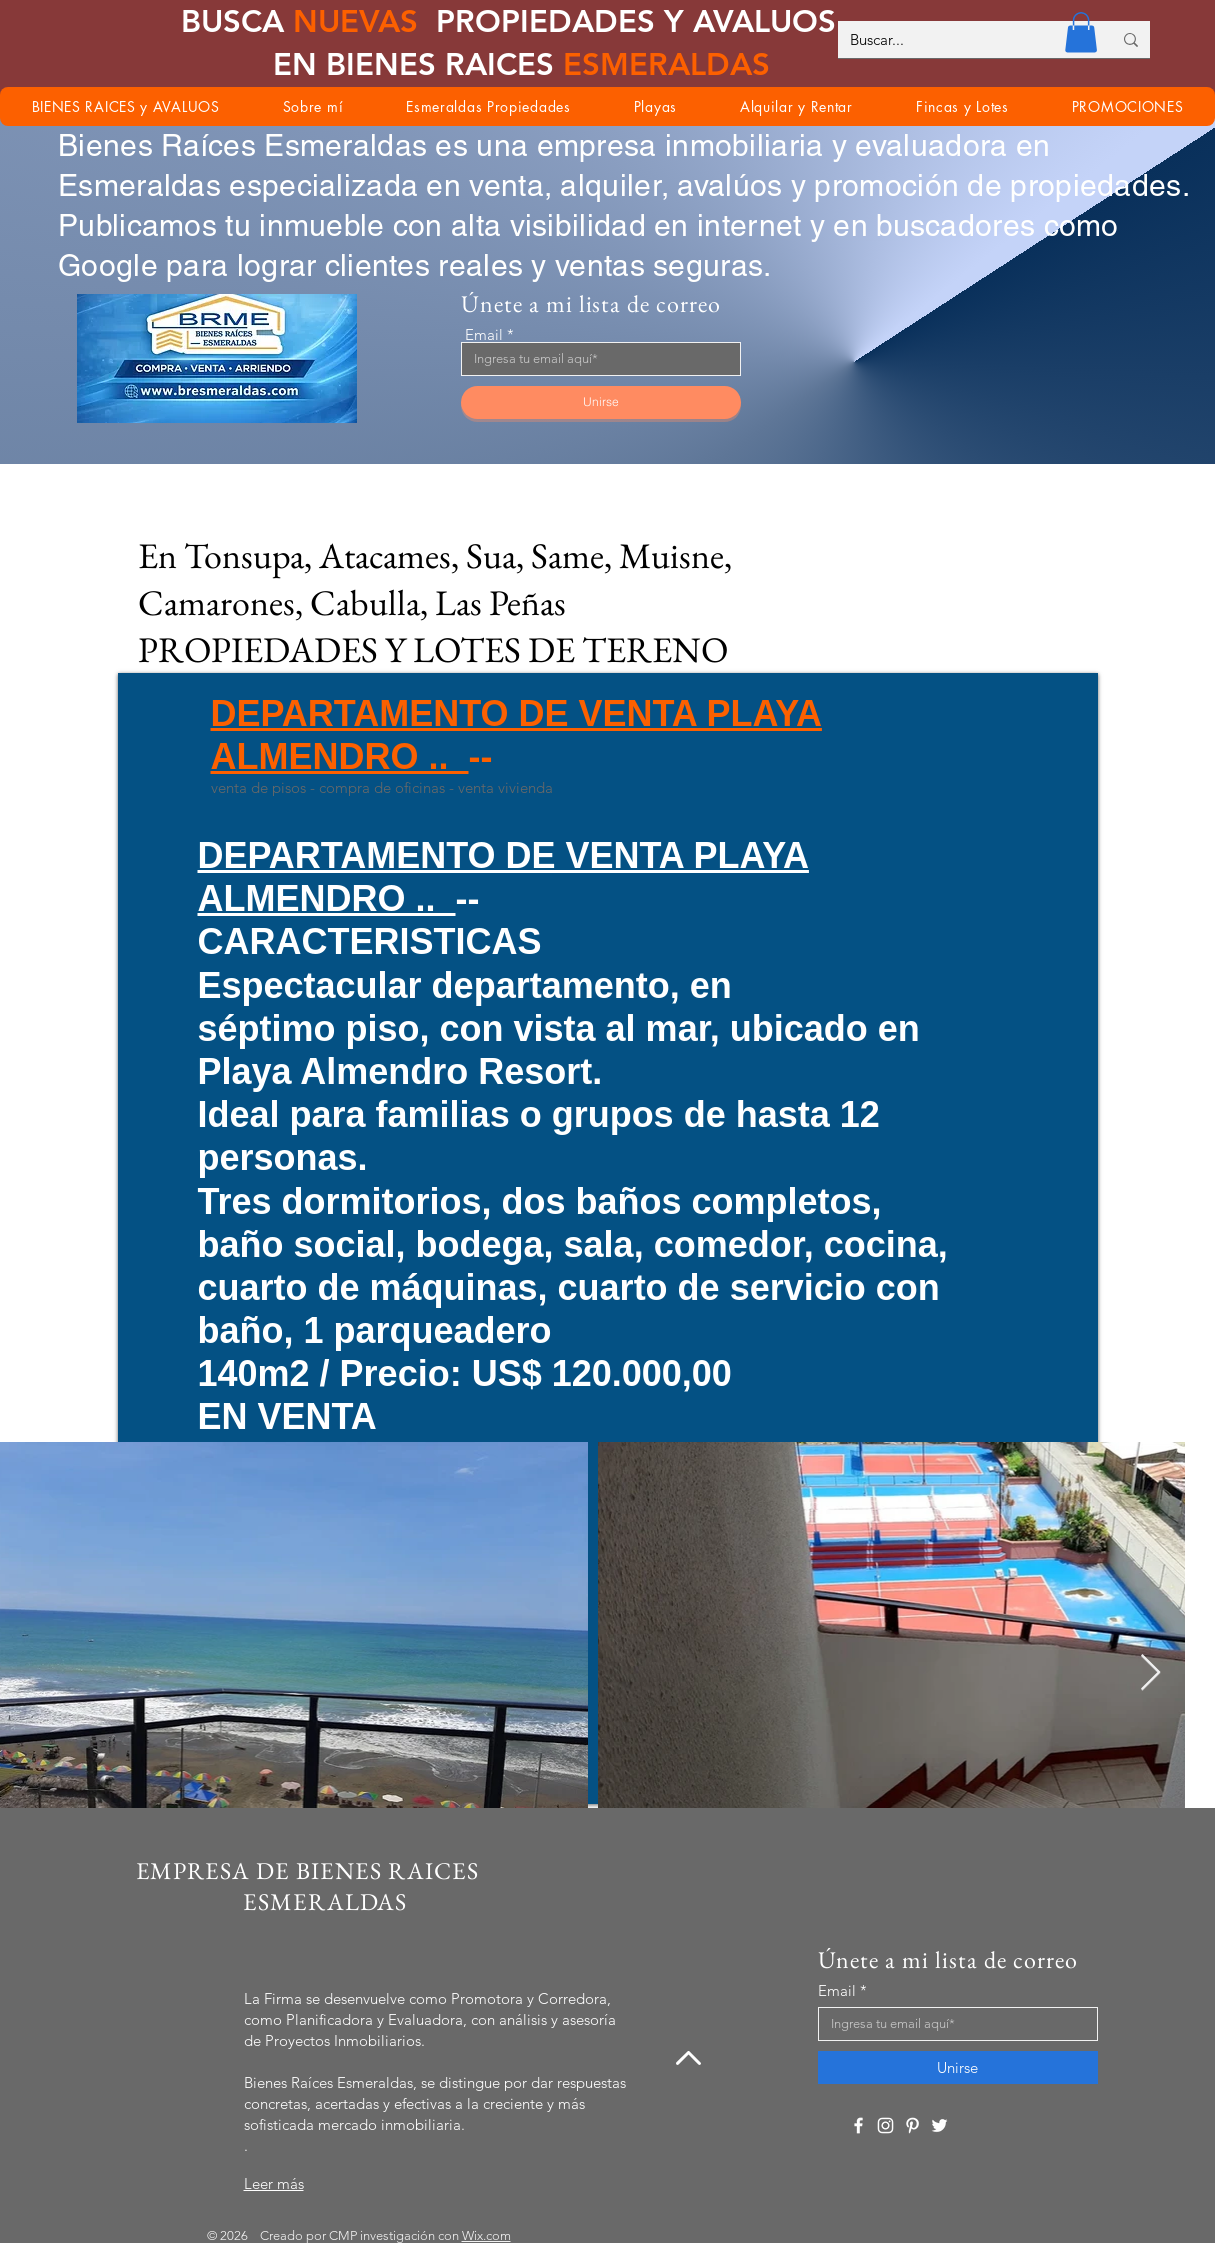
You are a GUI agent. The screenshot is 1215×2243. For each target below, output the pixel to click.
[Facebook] (858, 2125)
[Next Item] (1150, 1673)
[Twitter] (939, 2125)
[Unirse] (601, 402)
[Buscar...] (966, 39)
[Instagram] (885, 2125)
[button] (1081, 32)
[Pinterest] (912, 2125)
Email (484, 334)
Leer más (274, 2183)
